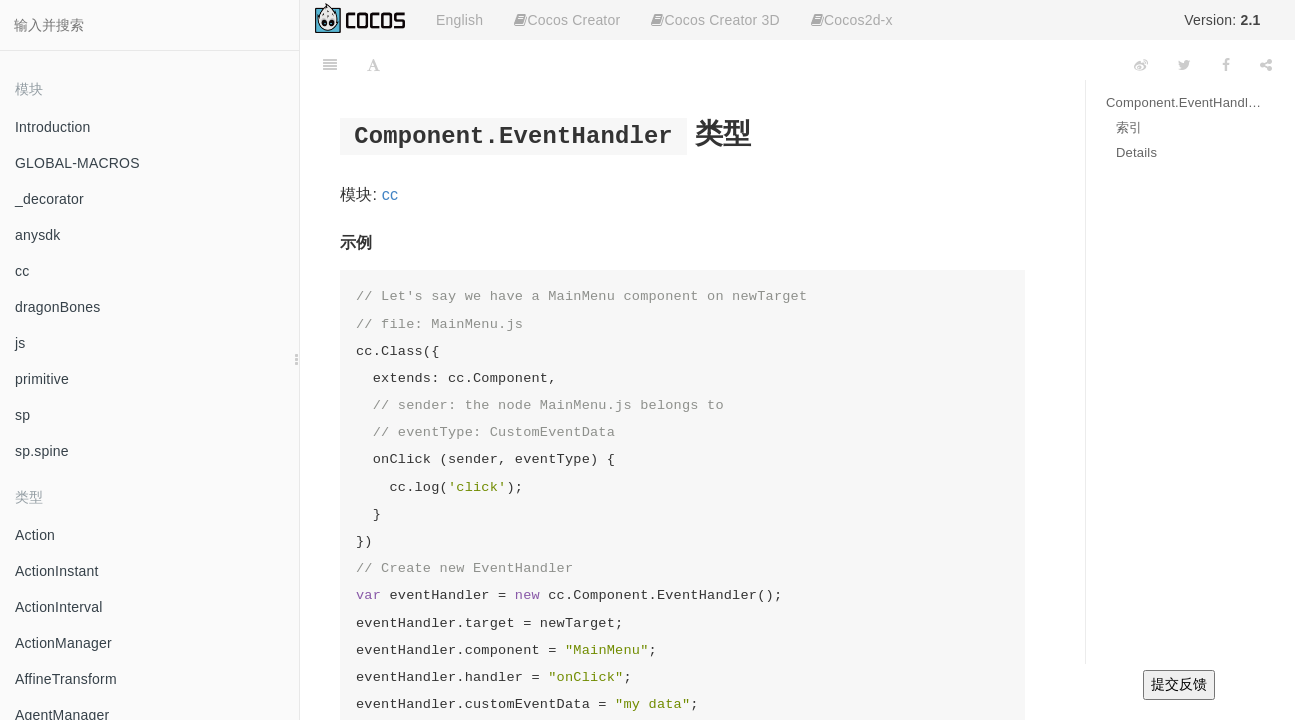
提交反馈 (1179, 684)
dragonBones (58, 307)
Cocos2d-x (852, 20)
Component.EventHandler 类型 (1185, 102)
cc (22, 271)
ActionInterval (59, 607)
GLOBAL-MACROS (77, 163)
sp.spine (42, 451)
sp (22, 415)
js (20, 343)
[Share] (1266, 65)
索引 (1129, 127)
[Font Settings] (373, 65)
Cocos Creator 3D (715, 20)
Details (1136, 152)
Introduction (53, 127)
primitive (42, 379)
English (459, 20)
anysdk (38, 235)
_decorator (49, 199)
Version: (1222, 20)
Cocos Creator (567, 20)
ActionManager (63, 643)
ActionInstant (57, 571)
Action (35, 535)
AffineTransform (66, 679)
